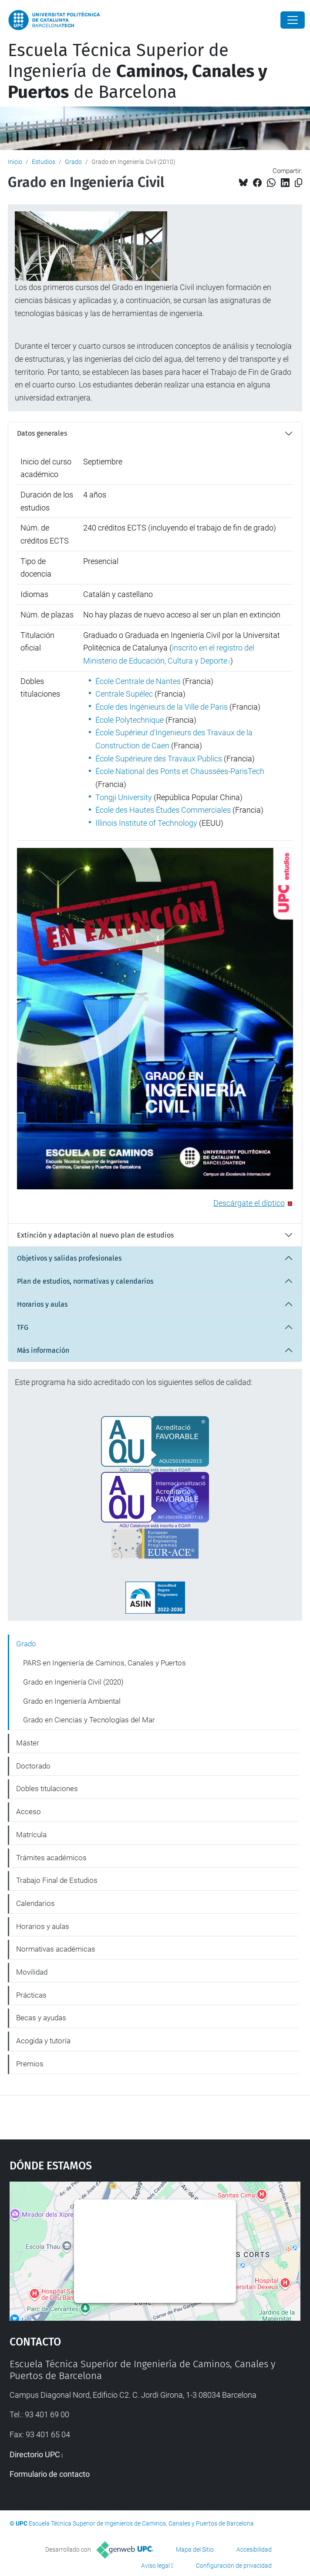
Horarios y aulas (42, 1304)
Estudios (43, 161)
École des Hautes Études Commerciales (163, 809)
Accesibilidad (254, 2549)
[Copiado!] (298, 183)
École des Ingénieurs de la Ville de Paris (161, 706)
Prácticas (31, 1995)
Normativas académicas (55, 1949)
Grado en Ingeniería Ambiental (72, 1701)
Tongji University (123, 797)
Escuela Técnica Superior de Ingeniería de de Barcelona (137, 71)
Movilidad (31, 1972)
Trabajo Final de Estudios (57, 1880)
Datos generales (42, 433)
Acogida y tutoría (43, 2040)
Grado (73, 161)
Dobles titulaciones (47, 1788)
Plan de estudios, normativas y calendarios (85, 1281)
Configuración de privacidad (234, 2565)
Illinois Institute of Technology (146, 823)
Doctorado (33, 1766)
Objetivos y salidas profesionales (69, 1258)
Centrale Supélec (124, 693)
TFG (22, 1327)
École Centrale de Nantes (138, 681)
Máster (27, 1742)
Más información (43, 1350)
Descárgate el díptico (249, 1203)
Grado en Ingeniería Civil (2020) (73, 1682)
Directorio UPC (35, 2454)
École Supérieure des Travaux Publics (158, 758)
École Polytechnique (129, 719)
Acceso (28, 1811)
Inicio (15, 161)
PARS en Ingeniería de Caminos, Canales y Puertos (104, 1662)
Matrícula (31, 1834)
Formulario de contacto (50, 2474)
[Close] (292, 20)
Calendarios (35, 1903)
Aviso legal (155, 2565)
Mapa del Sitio (195, 2549)
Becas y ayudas (41, 2017)
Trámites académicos (51, 1857)
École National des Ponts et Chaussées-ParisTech (179, 771)
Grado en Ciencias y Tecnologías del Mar (89, 1719)
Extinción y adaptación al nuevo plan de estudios (95, 1235)
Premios (30, 2063)
